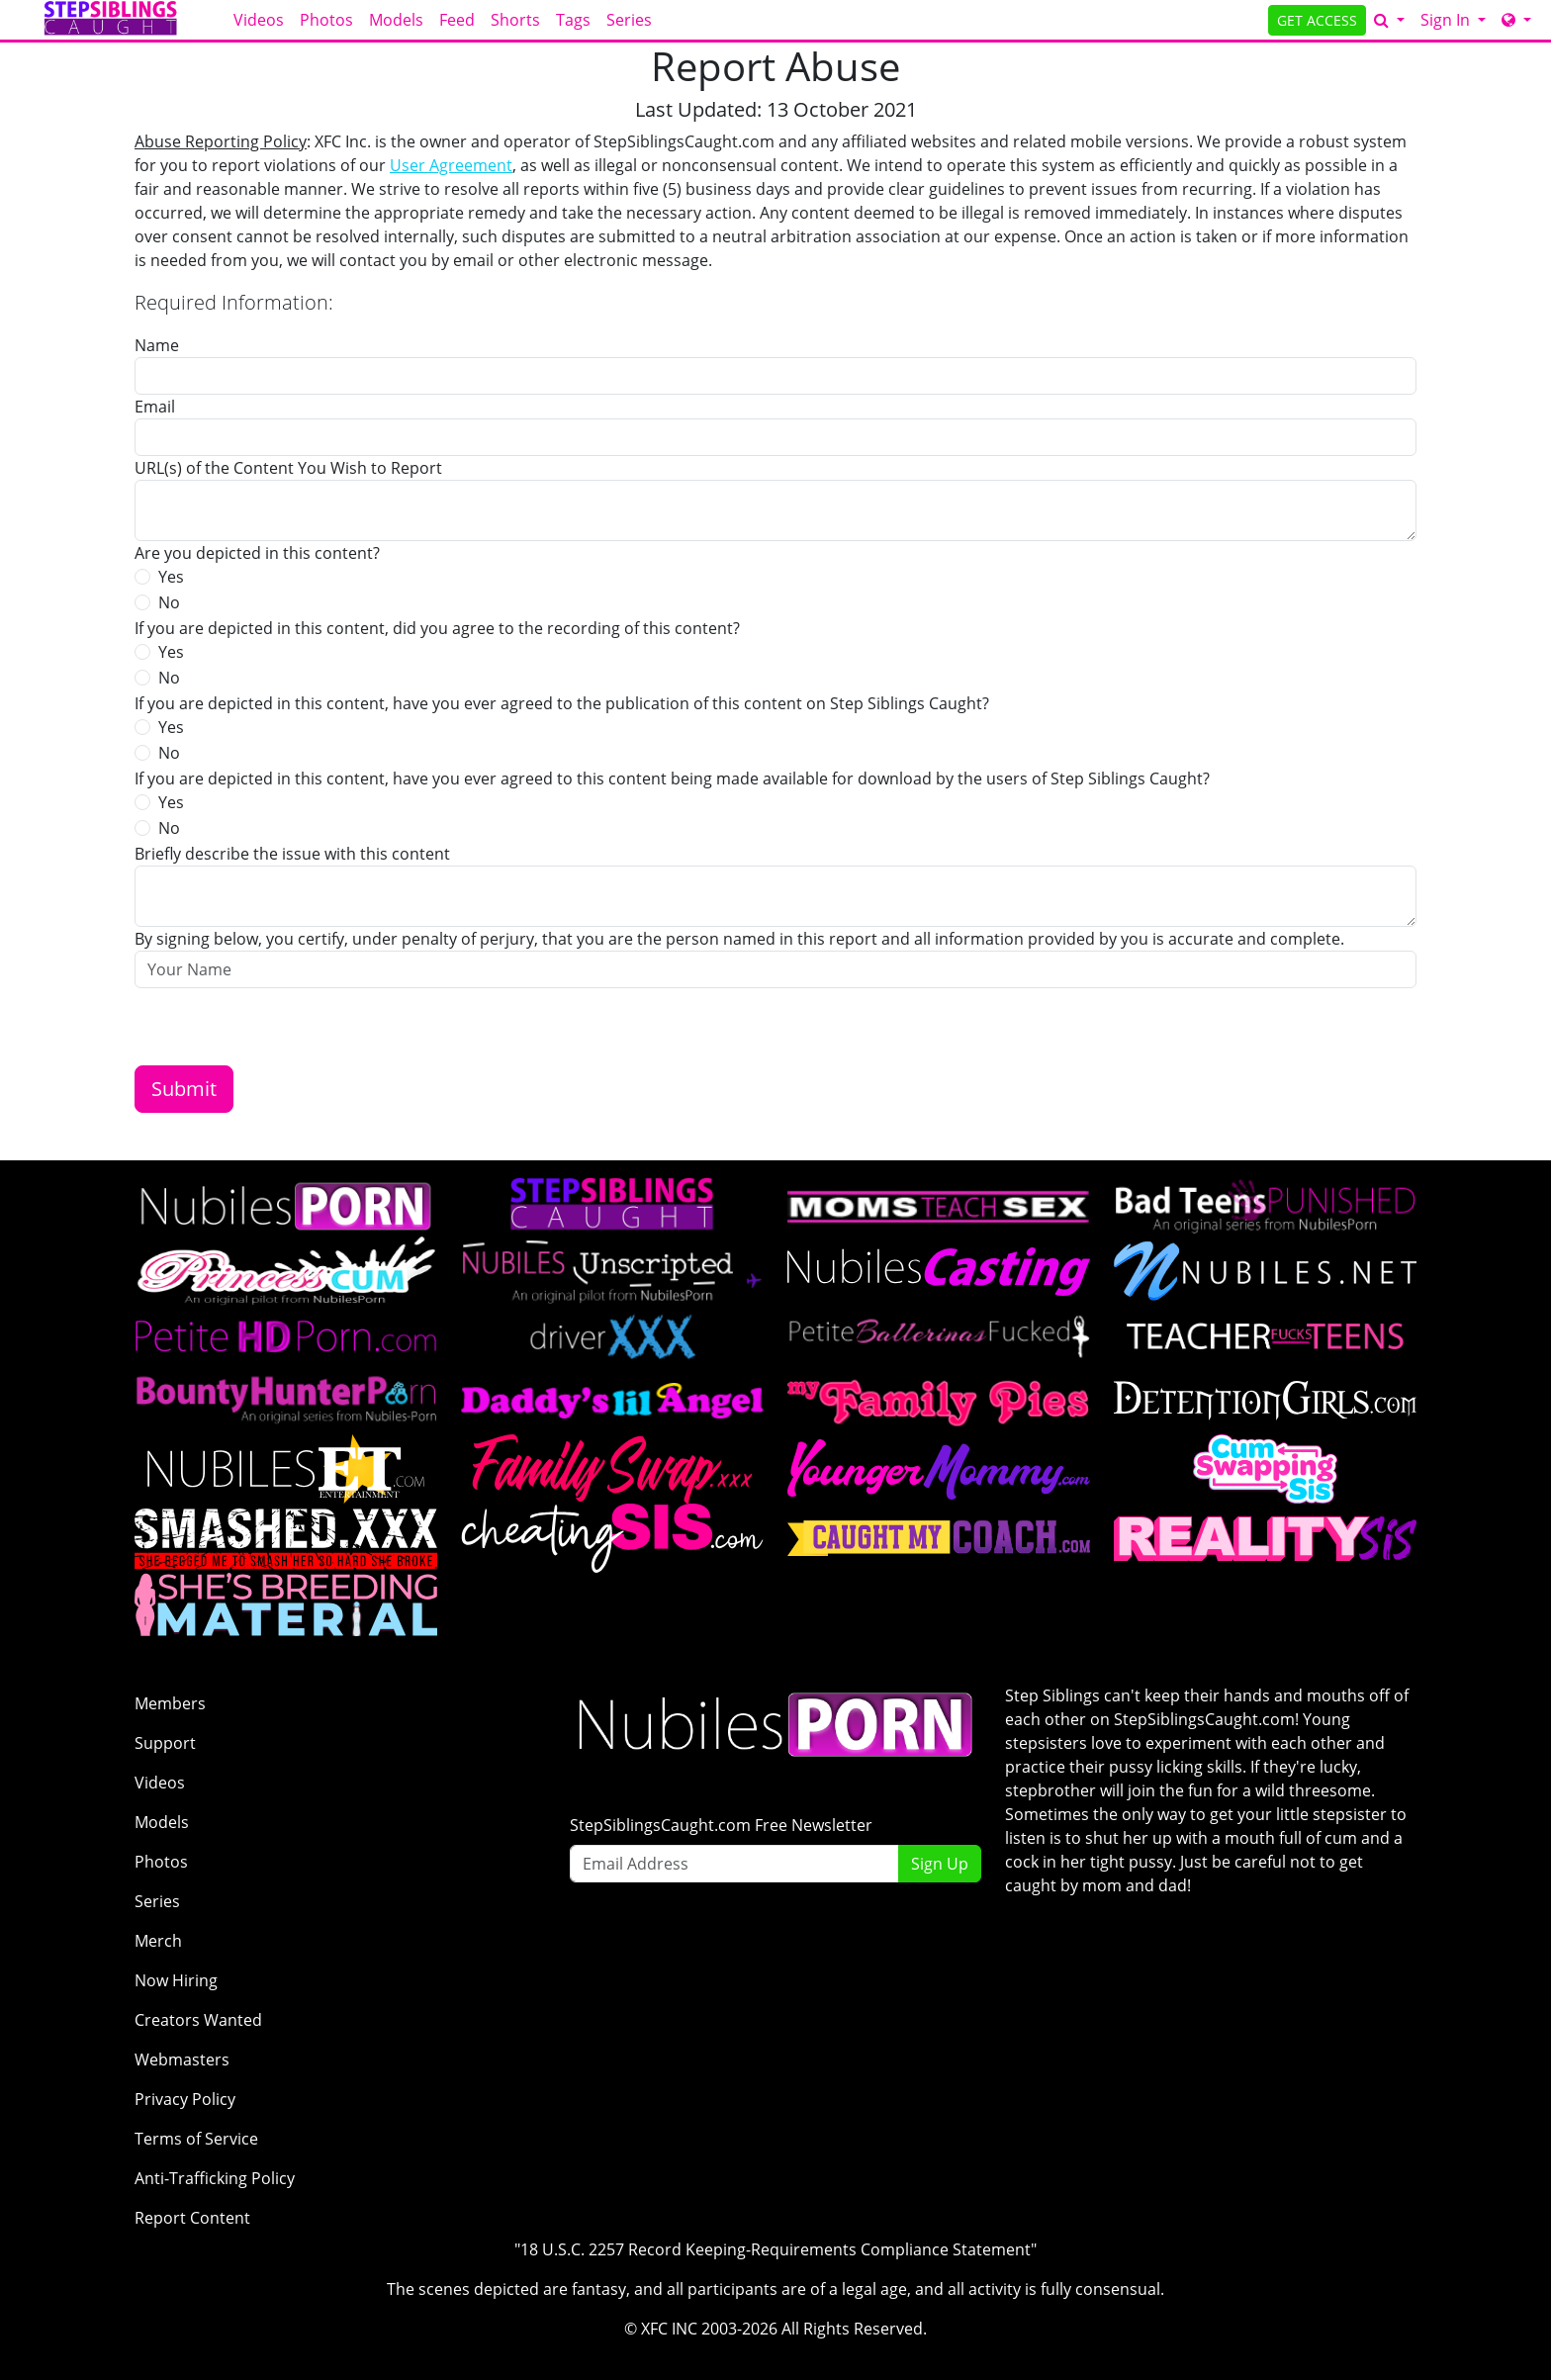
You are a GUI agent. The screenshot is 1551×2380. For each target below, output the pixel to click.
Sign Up (939, 1864)
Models (396, 20)
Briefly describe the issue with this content (292, 854)
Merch (158, 1941)
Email (155, 406)
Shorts (515, 20)
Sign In (1447, 20)
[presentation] (285, 1026)
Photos (326, 20)
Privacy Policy (185, 2099)
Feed (457, 20)
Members (170, 1703)
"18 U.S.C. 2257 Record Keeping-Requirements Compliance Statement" (775, 2249)
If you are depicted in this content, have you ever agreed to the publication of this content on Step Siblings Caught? (562, 703)
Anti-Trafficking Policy (215, 2178)
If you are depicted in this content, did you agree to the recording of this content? (437, 628)
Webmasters (182, 2059)
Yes (171, 577)
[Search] (1389, 20)
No (169, 602)
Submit (184, 1088)
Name (157, 345)
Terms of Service (196, 2139)
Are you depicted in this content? (257, 553)
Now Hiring (176, 1980)
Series (629, 20)
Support (165, 1743)
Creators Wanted (198, 2020)
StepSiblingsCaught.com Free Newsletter (721, 1825)
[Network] (1516, 20)
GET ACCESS (1317, 20)
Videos (258, 20)
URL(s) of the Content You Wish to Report (288, 468)
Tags (573, 20)
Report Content (192, 2218)
